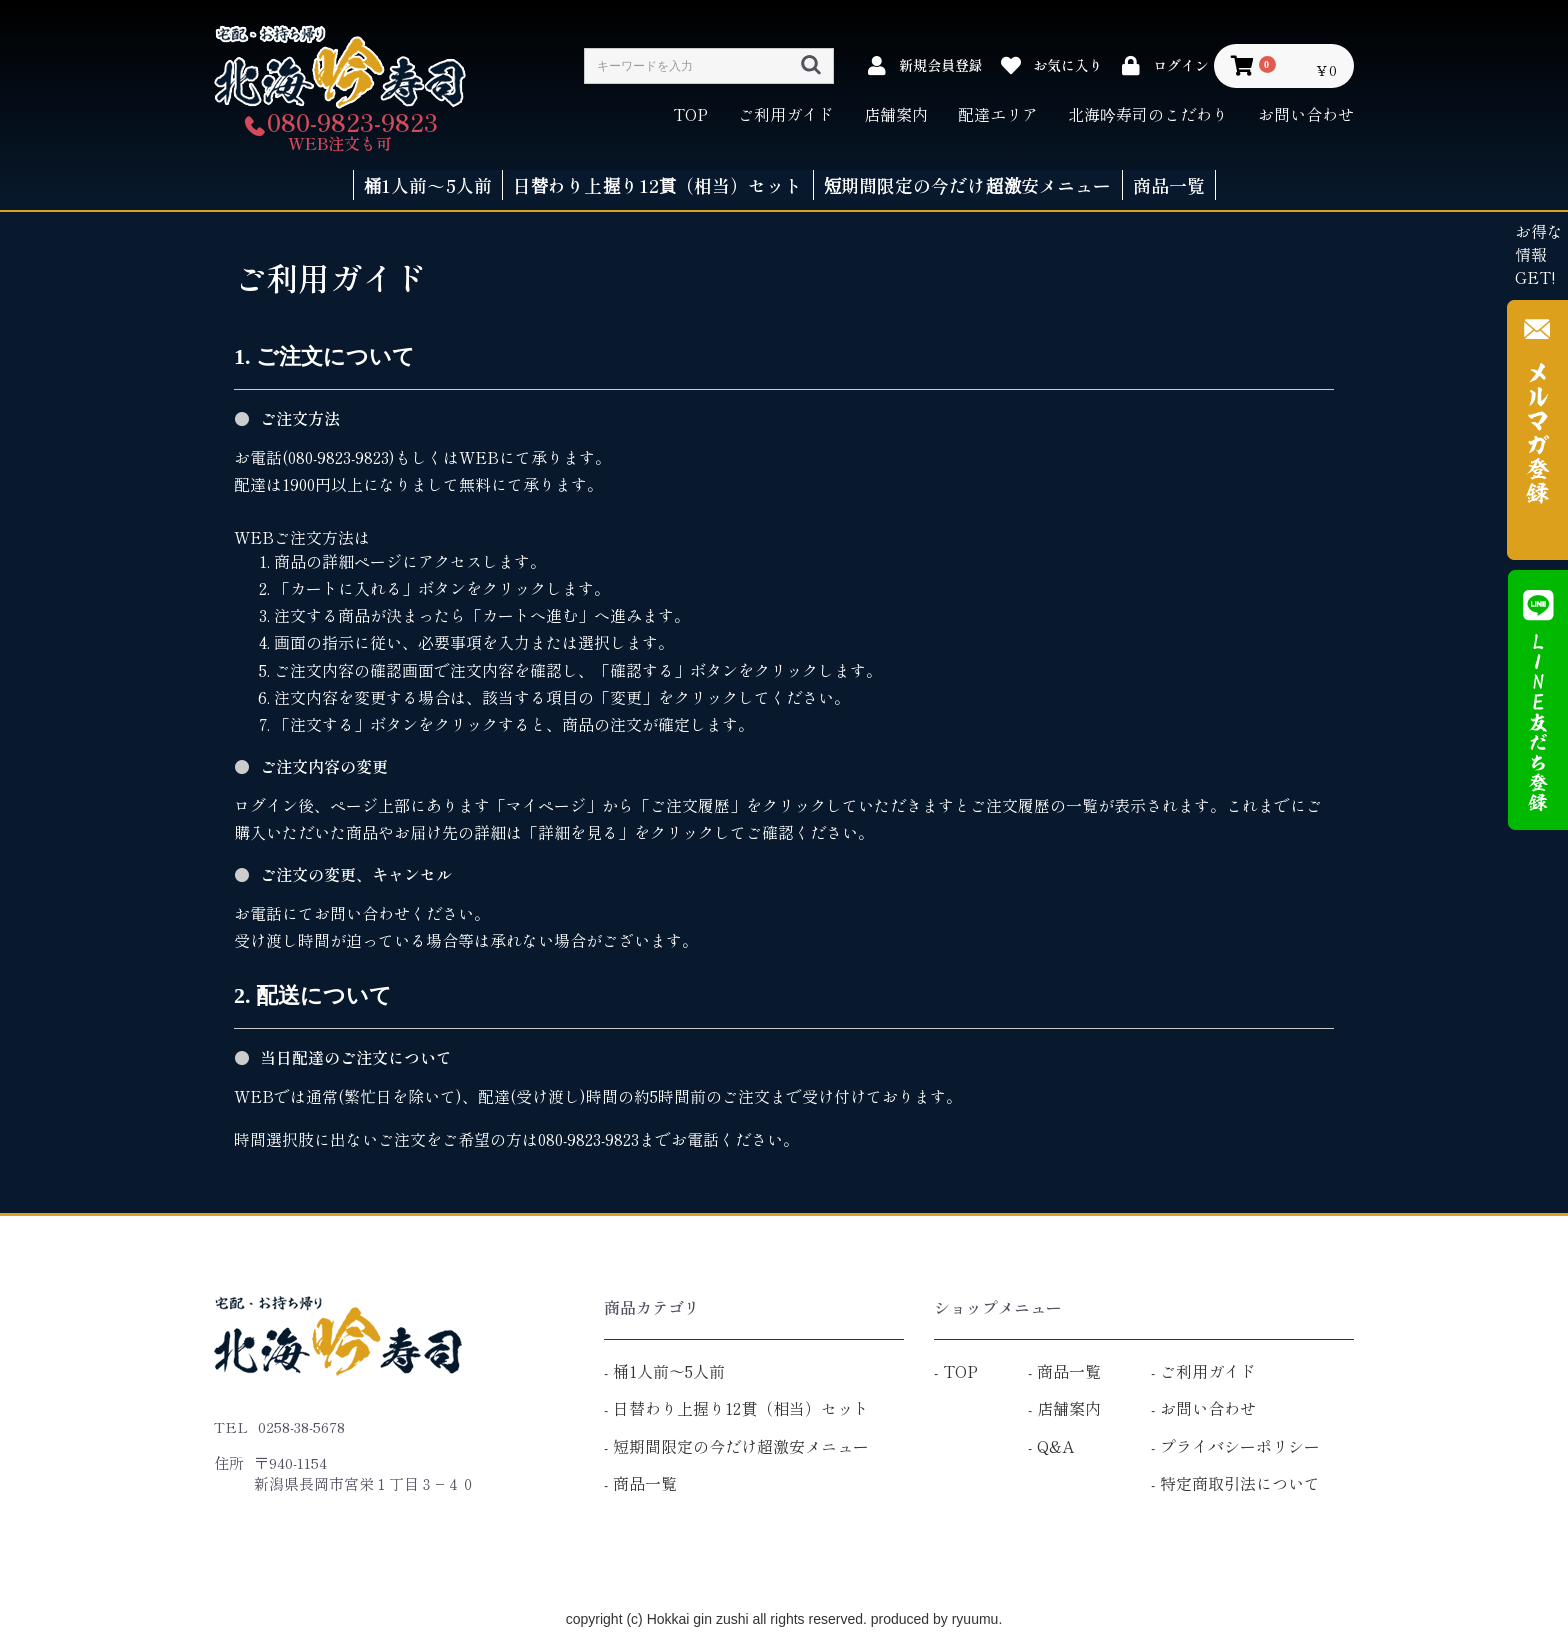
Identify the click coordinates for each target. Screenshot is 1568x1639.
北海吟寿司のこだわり (1148, 114)
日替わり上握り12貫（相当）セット (741, 1408)
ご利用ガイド (786, 114)
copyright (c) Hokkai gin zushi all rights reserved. (716, 1619)
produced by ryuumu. (934, 1619)
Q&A (1055, 1446)
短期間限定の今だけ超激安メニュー (741, 1446)
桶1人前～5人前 (669, 1371)
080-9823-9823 (352, 121)
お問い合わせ (1306, 114)
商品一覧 (645, 1483)
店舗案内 (896, 114)
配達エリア (998, 114)
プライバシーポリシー (1240, 1446)
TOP (690, 114)
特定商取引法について (1240, 1483)
